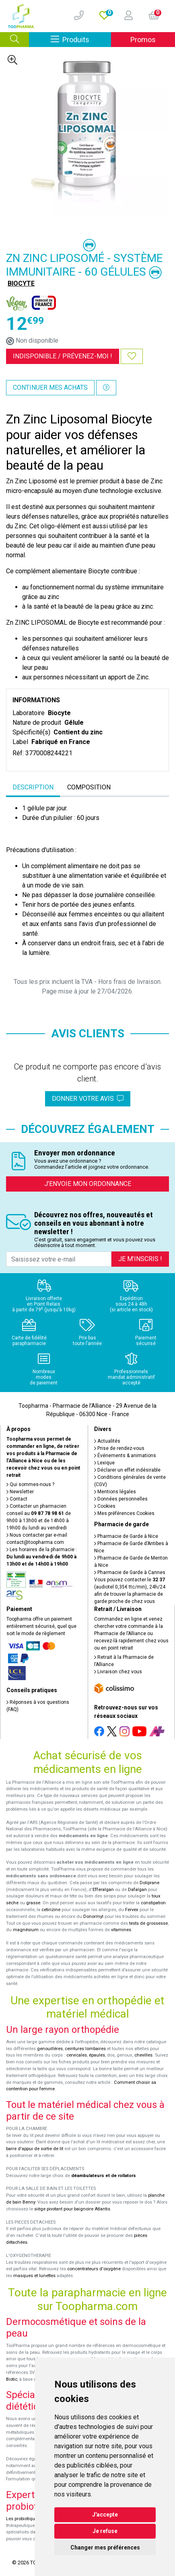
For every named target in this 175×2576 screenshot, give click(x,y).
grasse (33, 1902)
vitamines (121, 1929)
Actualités (107, 1441)
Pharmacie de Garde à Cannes (129, 1572)
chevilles (143, 2055)
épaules (97, 2055)
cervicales (76, 2055)
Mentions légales (115, 1491)
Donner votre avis (88, 1098)
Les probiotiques (23, 2518)
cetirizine (50, 1909)
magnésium (26, 1929)
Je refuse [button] (105, 2531)
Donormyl (93, 1916)
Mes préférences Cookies (124, 1513)
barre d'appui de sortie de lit (34, 2148)
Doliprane (149, 1882)
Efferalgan (103, 1889)
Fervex (131, 1909)
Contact (16, 1499)
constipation (153, 1902)
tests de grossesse (148, 1923)
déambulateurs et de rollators (103, 2175)
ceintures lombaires (85, 2048)
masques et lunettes (34, 2275)
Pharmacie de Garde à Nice (126, 1536)
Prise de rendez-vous (119, 1448)
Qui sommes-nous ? (30, 1484)
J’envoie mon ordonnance (87, 1184)
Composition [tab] (89, 787)
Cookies (104, 1506)
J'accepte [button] (105, 2514)
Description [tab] (33, 787)
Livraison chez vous (118, 1671)
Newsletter (20, 1491)
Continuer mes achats (50, 387)
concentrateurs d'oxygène (94, 2268)
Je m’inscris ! (140, 1259)
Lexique (104, 1463)
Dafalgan (137, 1889)
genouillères (50, 2048)
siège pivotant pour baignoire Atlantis (72, 2209)
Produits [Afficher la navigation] (81, 39)
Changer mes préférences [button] (105, 2547)
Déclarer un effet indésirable (127, 1470)
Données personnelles (121, 1499)
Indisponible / (62, 356)
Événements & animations (125, 1455)
